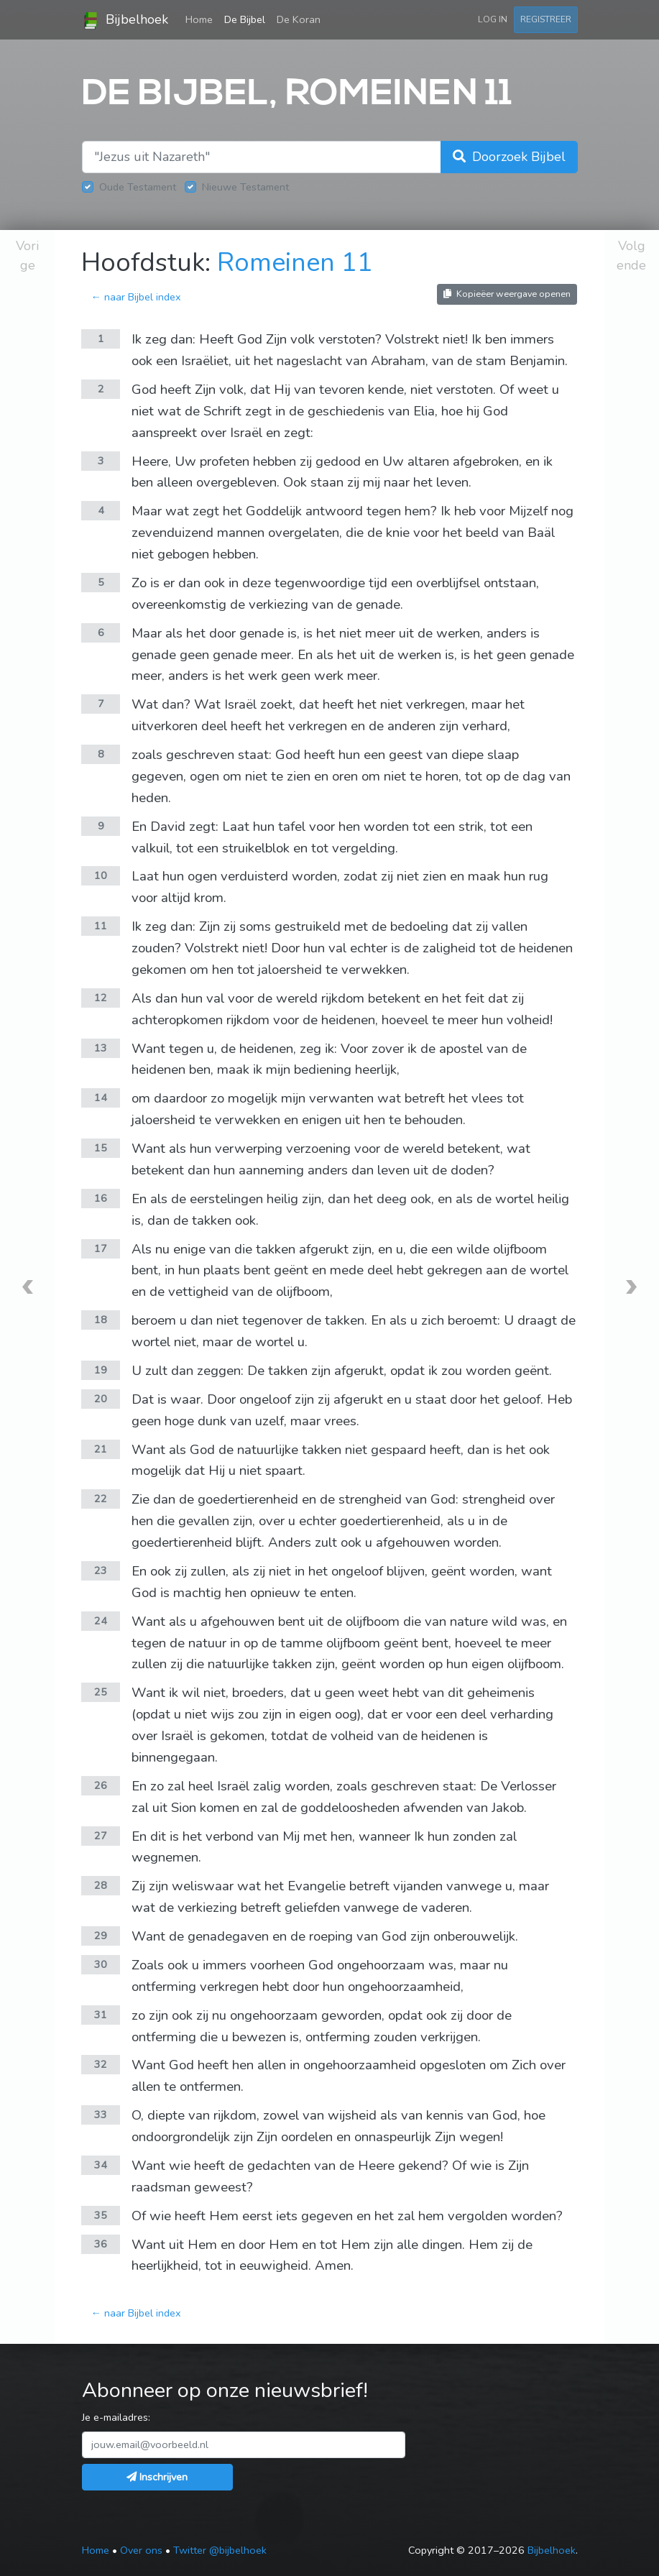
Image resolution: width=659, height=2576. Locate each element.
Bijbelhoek (125, 20)
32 (100, 2064)
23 (100, 1570)
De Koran (299, 19)
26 (100, 1785)
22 (100, 1498)
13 (100, 1048)
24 (100, 1621)
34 (100, 2165)
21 (100, 1449)
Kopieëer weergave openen (507, 294)
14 (100, 1097)
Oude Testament (137, 187)
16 (100, 1198)
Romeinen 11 (295, 262)
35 (100, 2215)
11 (100, 926)
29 (100, 1935)
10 (100, 875)
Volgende (631, 255)
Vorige (27, 255)
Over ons (141, 2550)
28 (100, 1885)
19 (100, 1370)
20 (100, 1399)
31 (100, 2014)
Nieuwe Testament (245, 187)
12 (100, 997)
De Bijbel (244, 19)
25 (100, 1692)
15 (100, 1148)
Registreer (545, 19)
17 (100, 1248)
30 (100, 1964)
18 (100, 1319)
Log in (492, 19)
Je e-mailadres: (116, 2417)
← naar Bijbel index (135, 297)
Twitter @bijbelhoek (220, 2550)
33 (100, 2114)
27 (100, 1835)
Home (201, 19)
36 (100, 2244)
